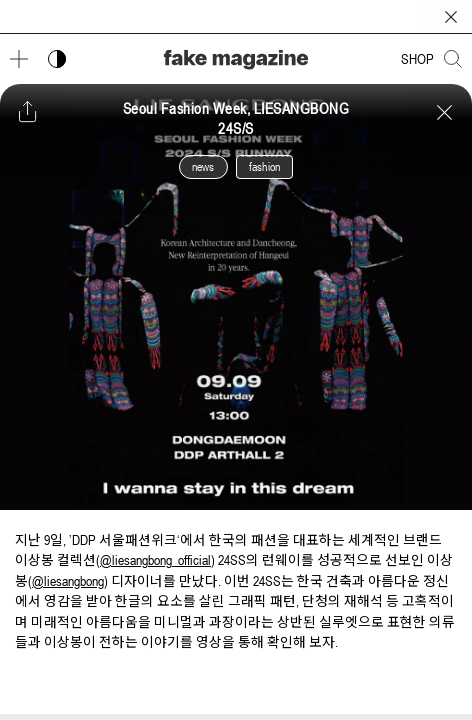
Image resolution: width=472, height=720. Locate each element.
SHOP (417, 59)
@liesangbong (68, 581)
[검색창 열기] (453, 59)
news (203, 167)
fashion (264, 167)
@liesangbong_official (155, 560)
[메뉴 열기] (19, 59)
